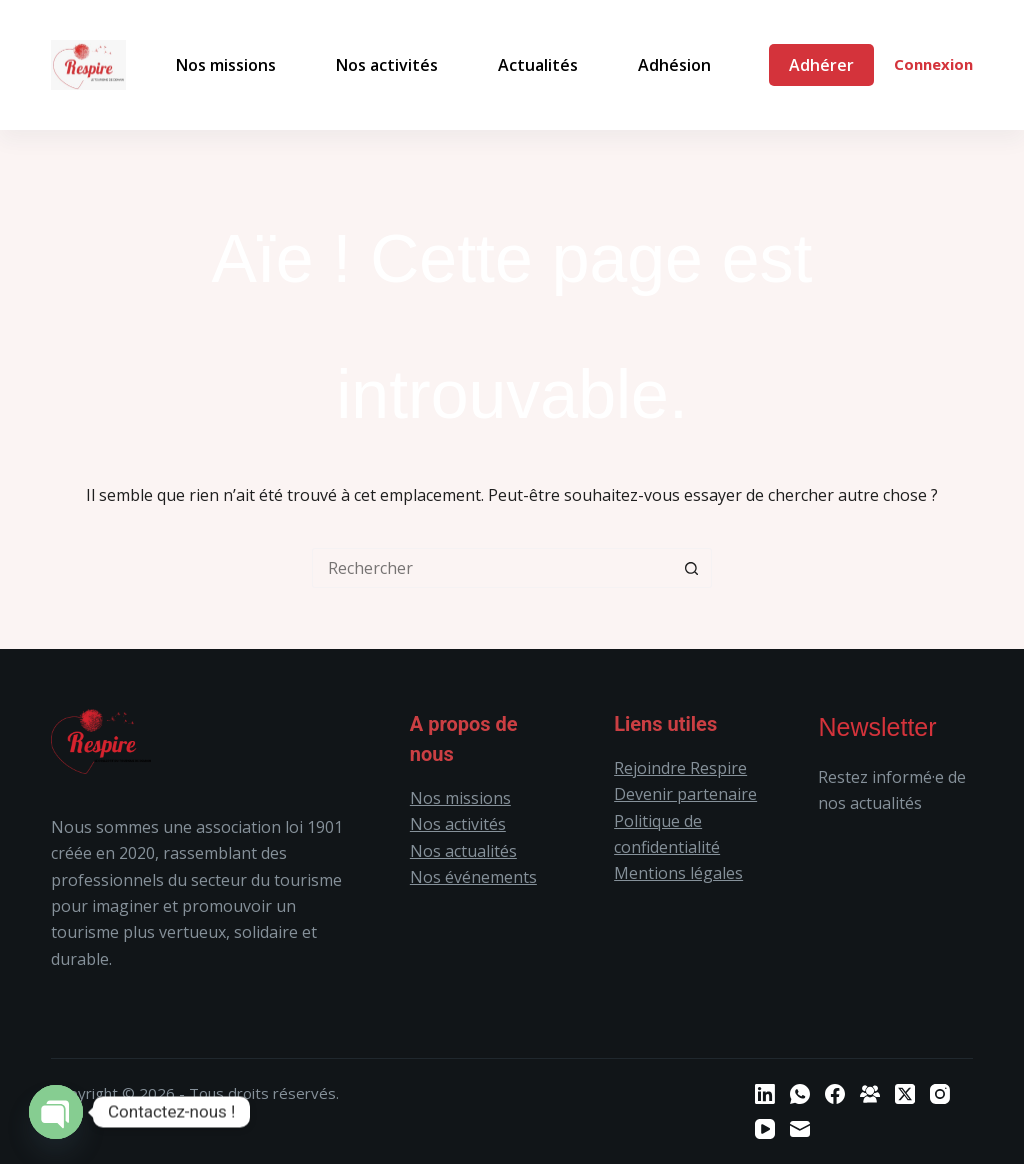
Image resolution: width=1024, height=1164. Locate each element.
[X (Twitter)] (905, 1094)
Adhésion (674, 65)
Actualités (538, 65)
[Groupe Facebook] (870, 1094)
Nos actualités (463, 851)
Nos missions (226, 65)
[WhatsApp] (800, 1094)
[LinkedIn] (765, 1094)
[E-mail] (800, 1129)
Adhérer (821, 65)
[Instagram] (940, 1094)
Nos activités (387, 65)
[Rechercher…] (492, 568)
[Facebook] (835, 1094)
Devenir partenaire (685, 794)
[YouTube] (765, 1129)
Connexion (933, 64)
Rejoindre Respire (680, 768)
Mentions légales (678, 873)
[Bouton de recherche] (692, 568)
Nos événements (473, 877)
